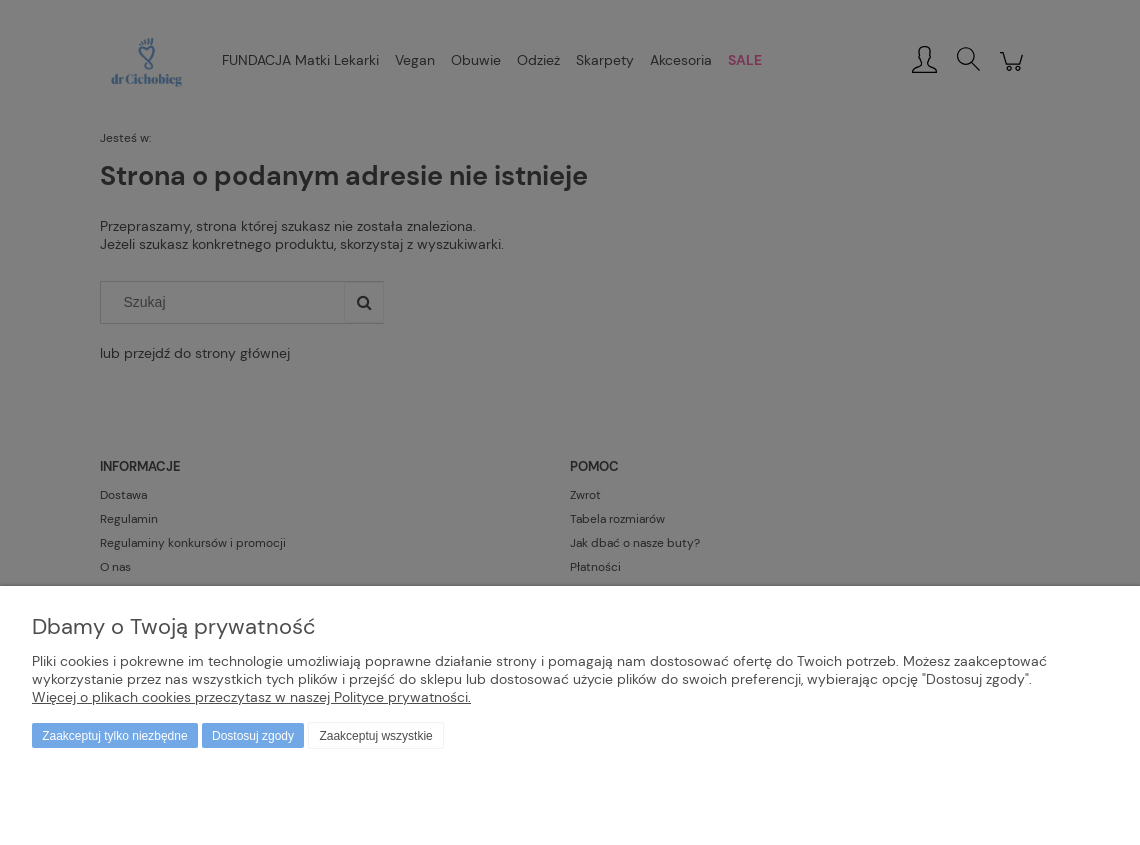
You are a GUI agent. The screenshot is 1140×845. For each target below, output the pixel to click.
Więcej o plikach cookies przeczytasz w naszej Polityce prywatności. (251, 697)
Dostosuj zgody (253, 736)
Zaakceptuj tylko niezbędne (114, 736)
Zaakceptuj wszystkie (375, 736)
